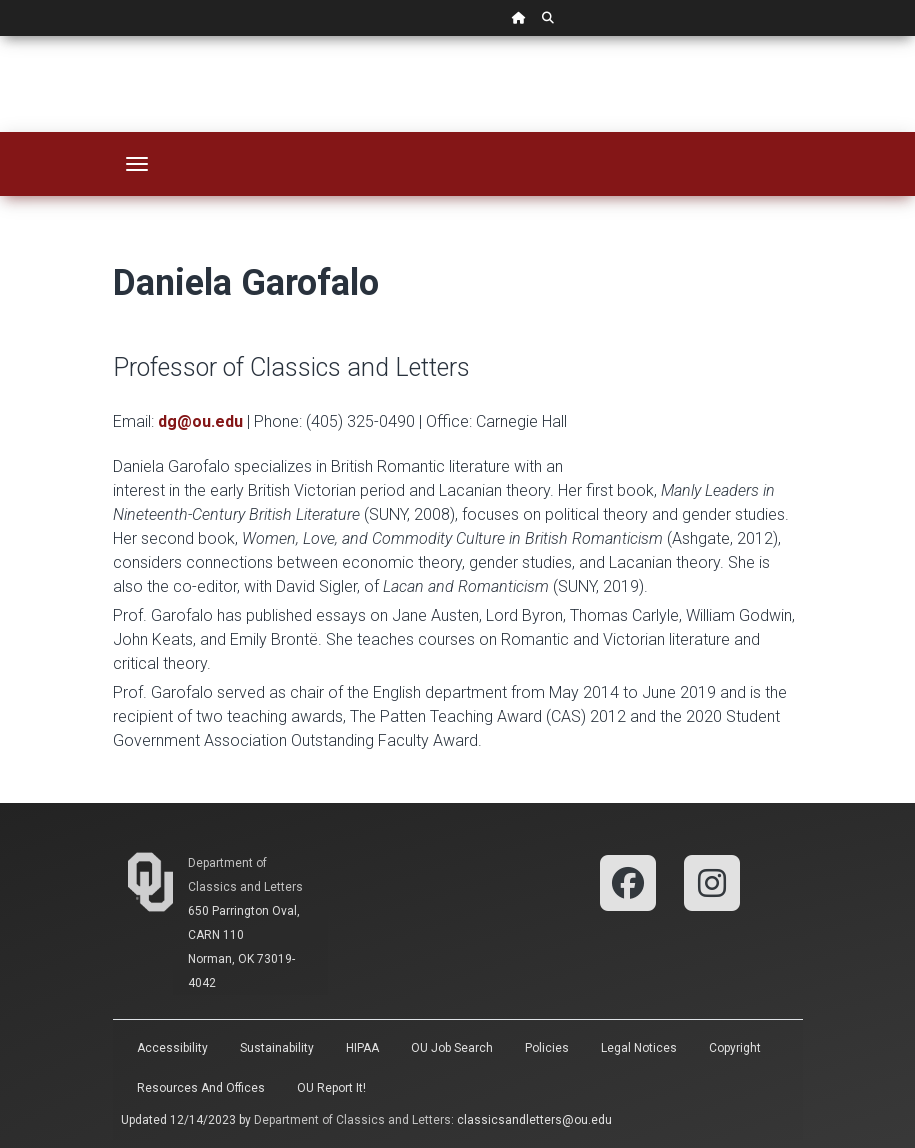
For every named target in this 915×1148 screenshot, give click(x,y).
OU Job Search (452, 1048)
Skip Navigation (0, 36)
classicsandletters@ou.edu (534, 1120)
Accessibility (172, 1048)
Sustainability (277, 1048)
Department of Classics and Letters (352, 1120)
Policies (547, 1048)
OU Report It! (331, 1088)
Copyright (735, 1048)
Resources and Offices (201, 1088)
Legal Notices (639, 1048)
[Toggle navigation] (137, 164)
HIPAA (362, 1048)
